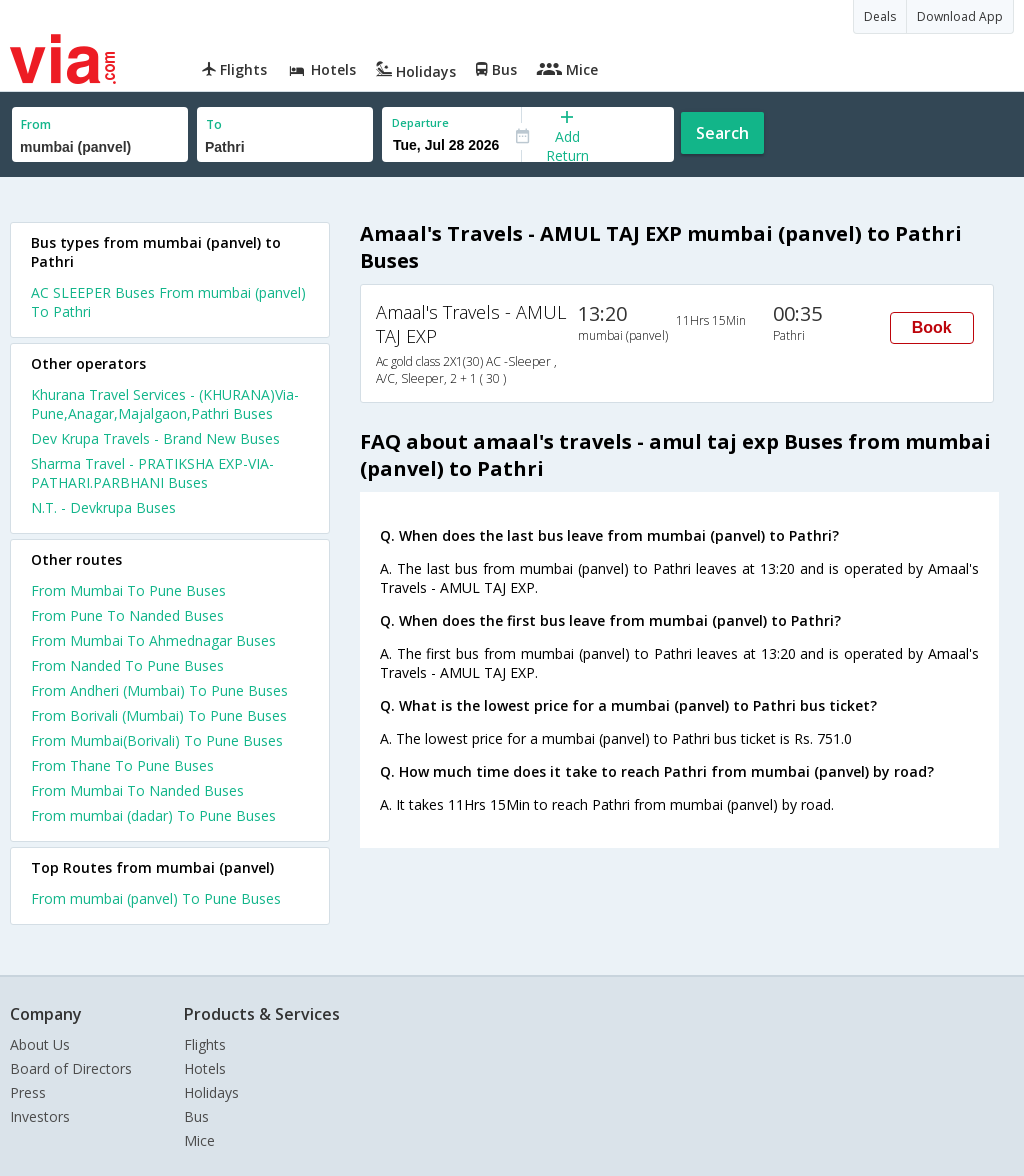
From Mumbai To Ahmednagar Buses (153, 640)
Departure (420, 122)
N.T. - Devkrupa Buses (103, 507)
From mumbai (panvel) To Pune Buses (156, 898)
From (36, 124)
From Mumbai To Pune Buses (128, 590)
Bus (196, 1116)
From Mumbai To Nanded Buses (137, 790)
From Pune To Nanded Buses (127, 615)
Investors (40, 1116)
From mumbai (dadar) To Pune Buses (153, 815)
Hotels (205, 1068)
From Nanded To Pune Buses (127, 665)
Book (932, 327)
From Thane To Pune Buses (122, 765)
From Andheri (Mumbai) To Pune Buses (159, 690)
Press (28, 1092)
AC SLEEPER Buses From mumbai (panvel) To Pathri (168, 302)
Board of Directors (71, 1068)
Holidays (211, 1092)
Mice (199, 1140)
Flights (205, 1044)
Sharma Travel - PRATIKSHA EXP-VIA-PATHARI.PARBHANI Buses (152, 473)
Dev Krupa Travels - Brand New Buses (155, 438)
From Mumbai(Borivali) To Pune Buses (157, 740)
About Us (40, 1044)
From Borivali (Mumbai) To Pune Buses (159, 715)
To (214, 124)
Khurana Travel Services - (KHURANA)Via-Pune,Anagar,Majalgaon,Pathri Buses (165, 404)
